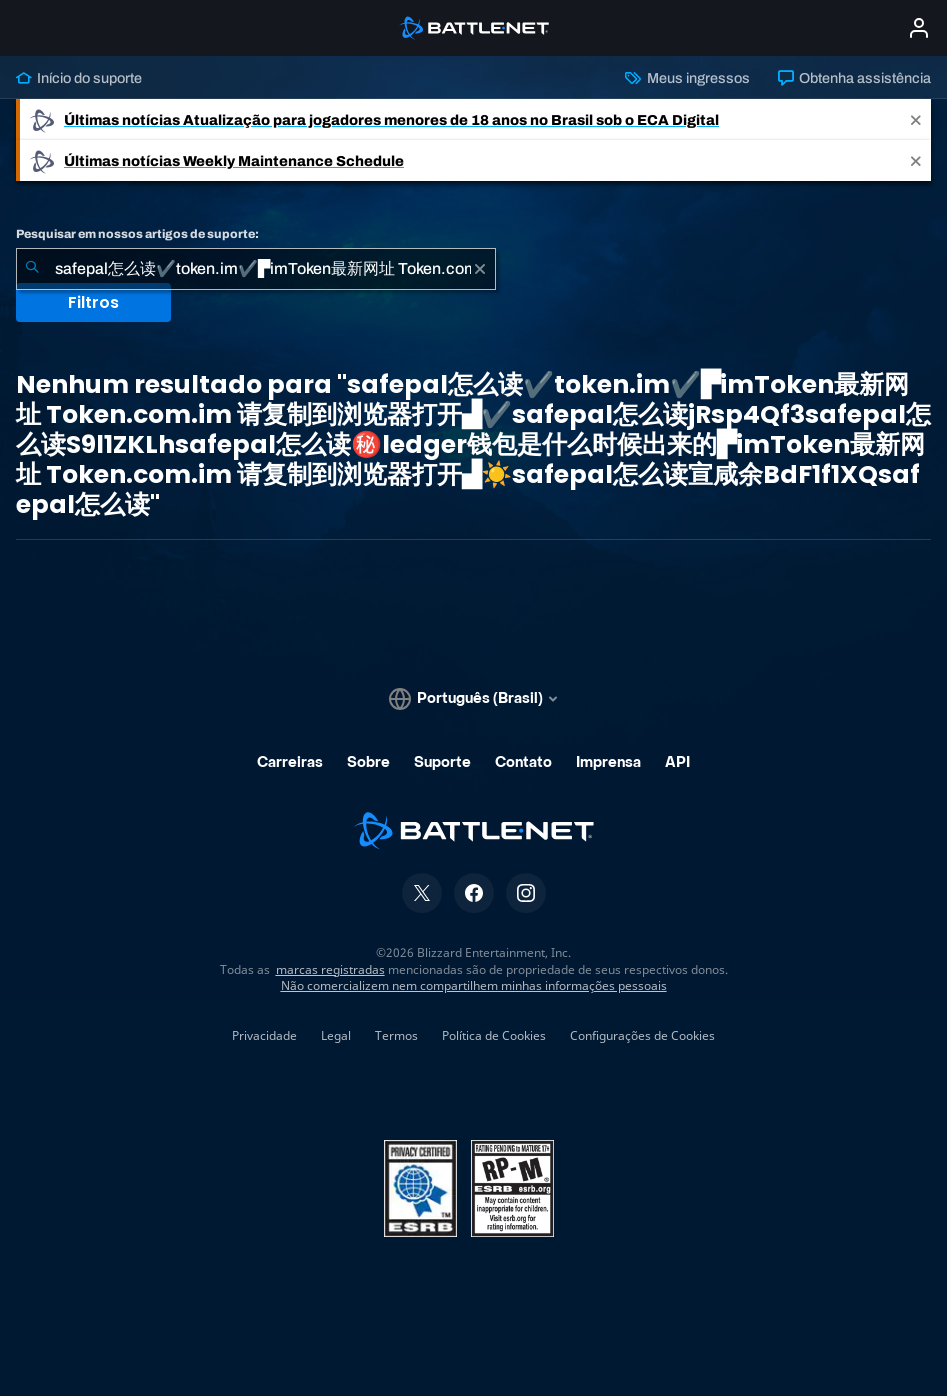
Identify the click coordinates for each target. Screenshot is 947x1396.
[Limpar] (480, 269)
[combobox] (256, 269)
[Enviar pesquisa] (32, 269)
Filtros (93, 302)
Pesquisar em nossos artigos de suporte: (137, 234)
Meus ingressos (687, 78)
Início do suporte (79, 78)
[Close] (916, 119)
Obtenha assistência (854, 78)
